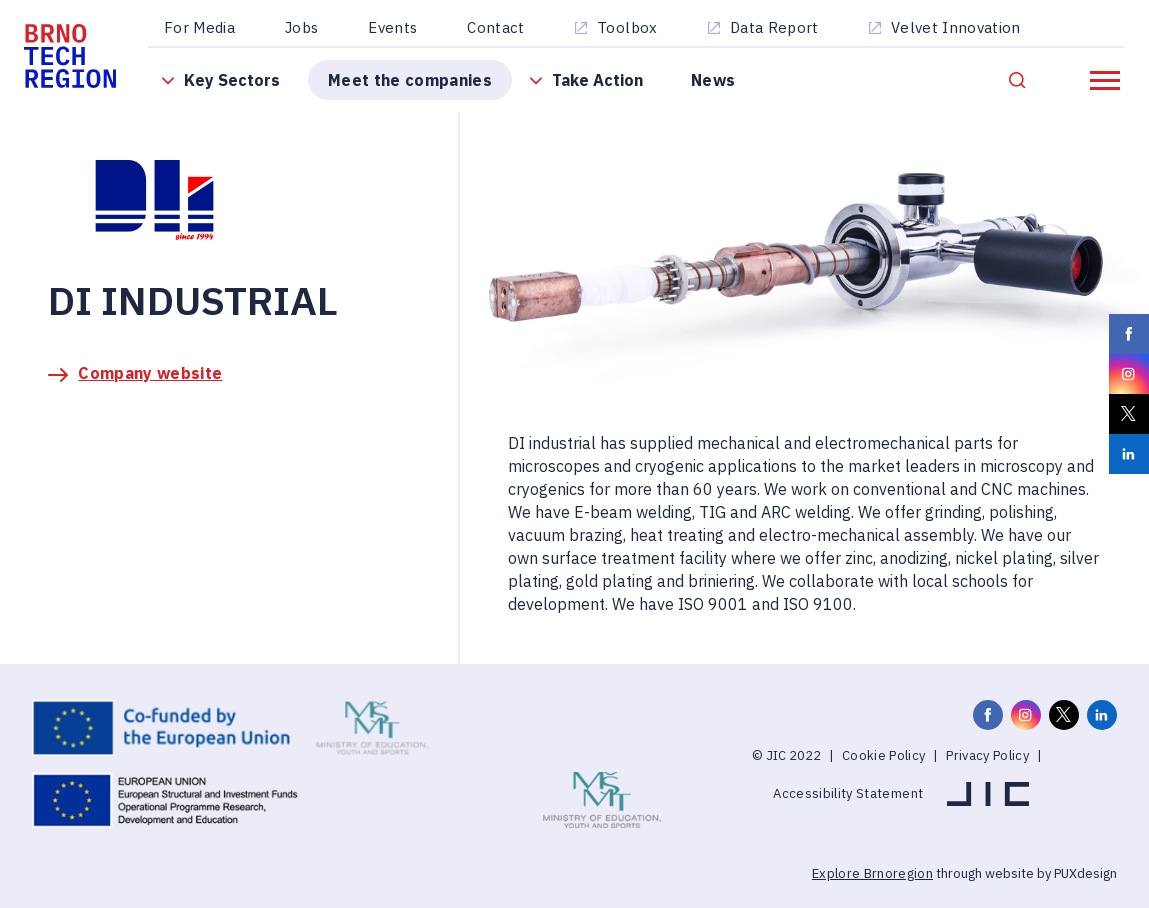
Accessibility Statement (848, 793)
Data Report (774, 27)
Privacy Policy (987, 755)
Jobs (301, 27)
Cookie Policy (883, 755)
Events (392, 27)
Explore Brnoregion (872, 873)
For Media (199, 27)
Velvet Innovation (956, 27)
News (713, 80)
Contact (495, 27)
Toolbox (627, 27)
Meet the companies (410, 80)
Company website (150, 373)
